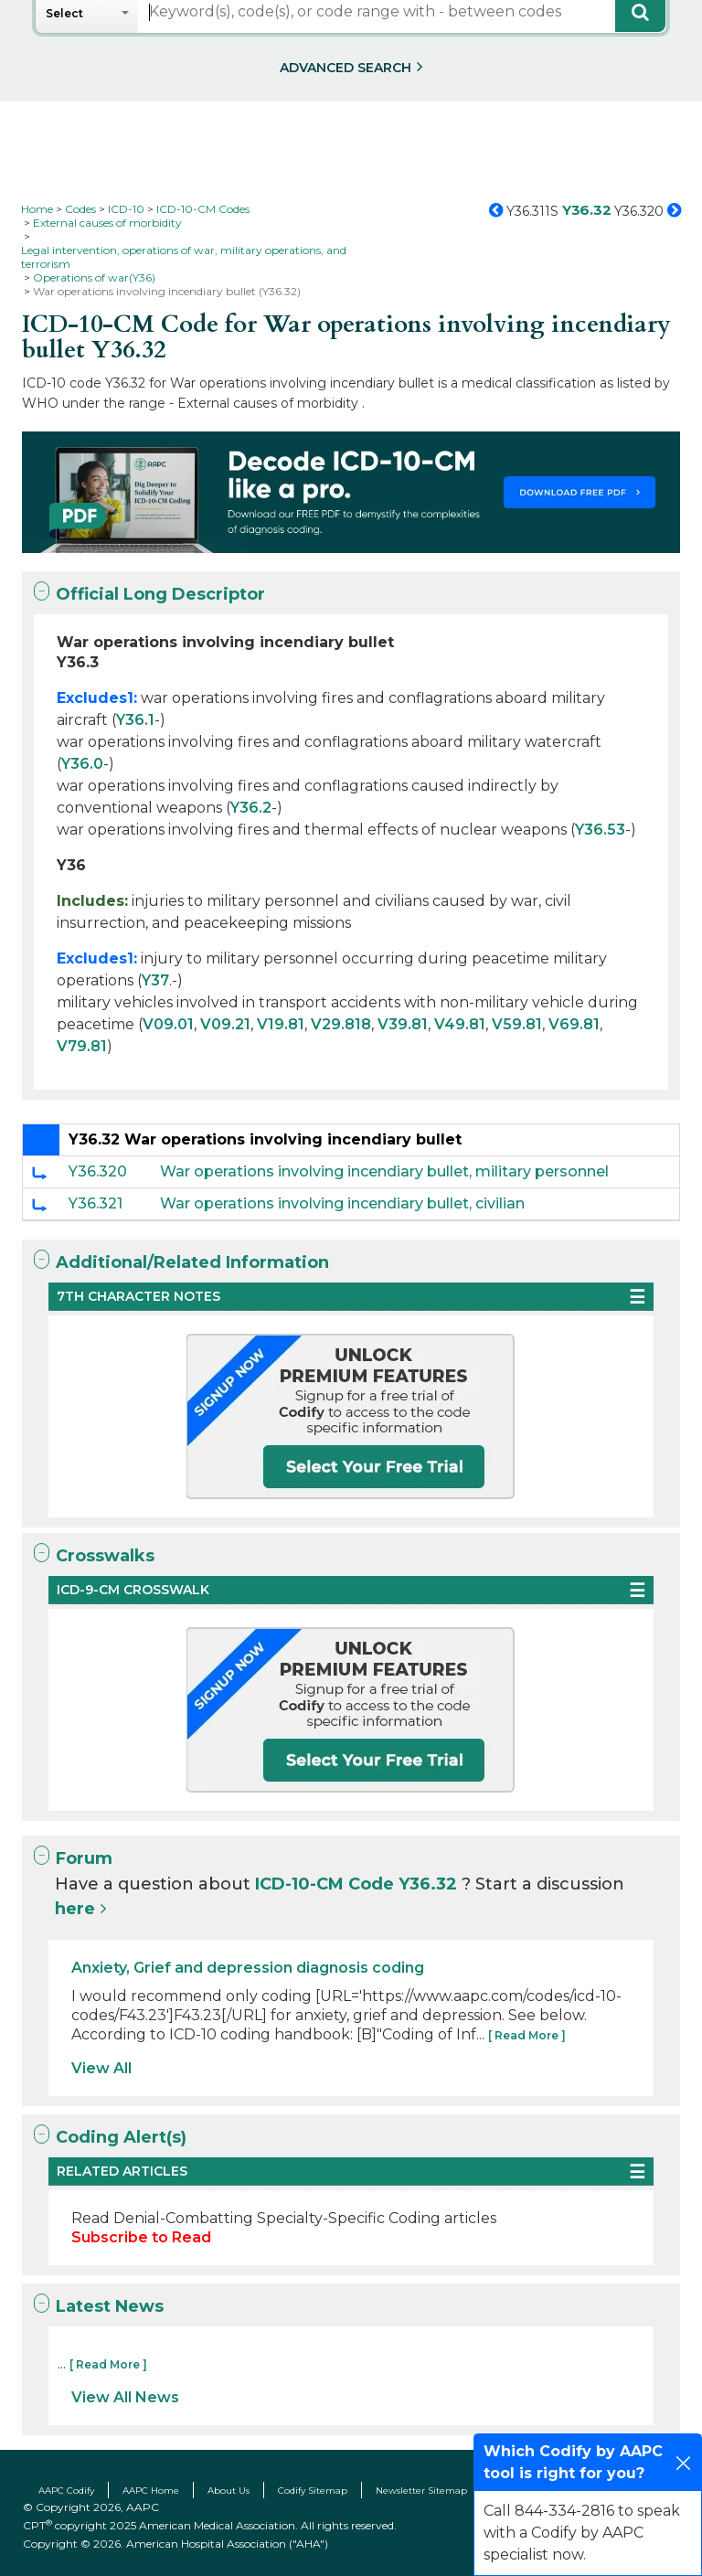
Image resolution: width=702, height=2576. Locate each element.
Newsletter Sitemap (421, 2490)
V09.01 (168, 1024)
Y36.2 (250, 807)
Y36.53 (600, 829)
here (75, 1909)
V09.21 (225, 1024)
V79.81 (82, 1046)
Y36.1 (135, 720)
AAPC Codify (66, 2490)
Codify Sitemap (312, 2490)
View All (101, 2068)
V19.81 (280, 1024)
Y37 (155, 980)
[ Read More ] (527, 2035)
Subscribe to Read (141, 2237)
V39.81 (403, 1024)
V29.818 (341, 1024)
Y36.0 (82, 763)
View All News (125, 2397)
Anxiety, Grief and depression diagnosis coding (247, 1967)
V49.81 (459, 1024)
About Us (228, 2490)
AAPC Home (150, 2490)
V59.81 (517, 1024)
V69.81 (574, 1024)
